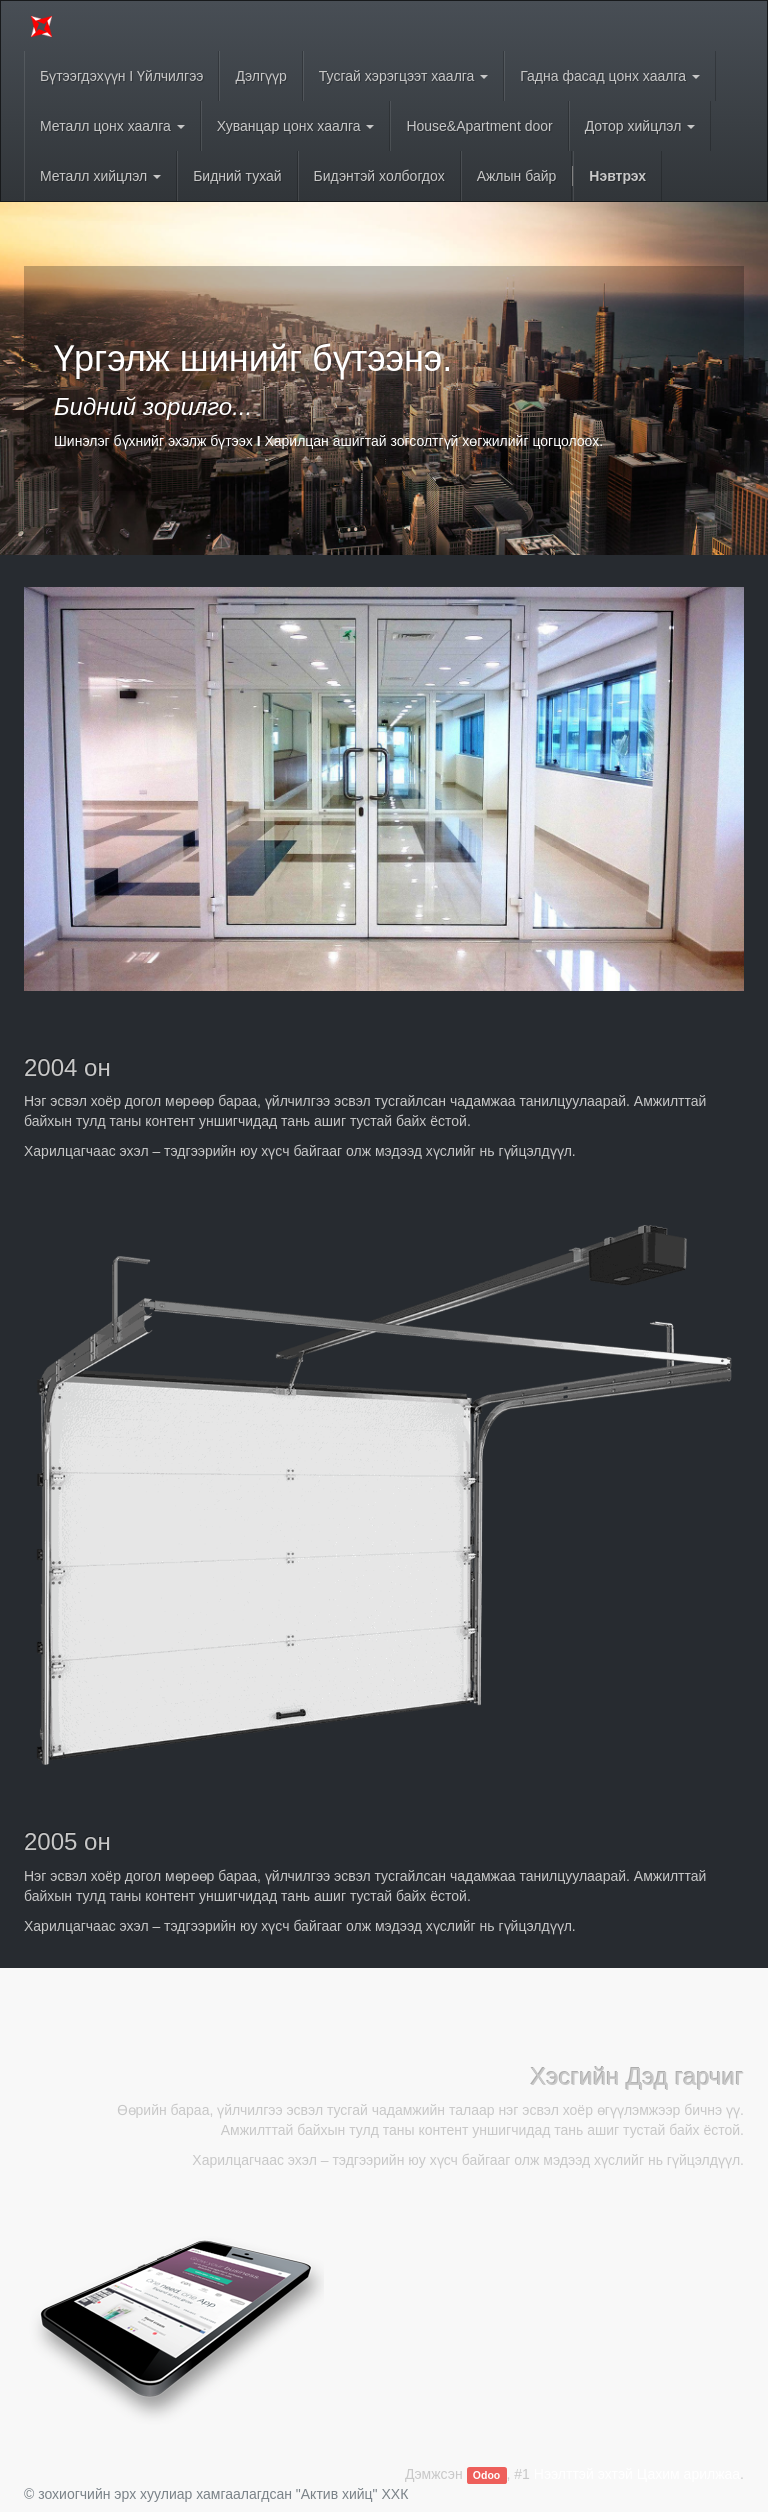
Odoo (486, 2475)
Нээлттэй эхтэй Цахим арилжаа (637, 2474)
